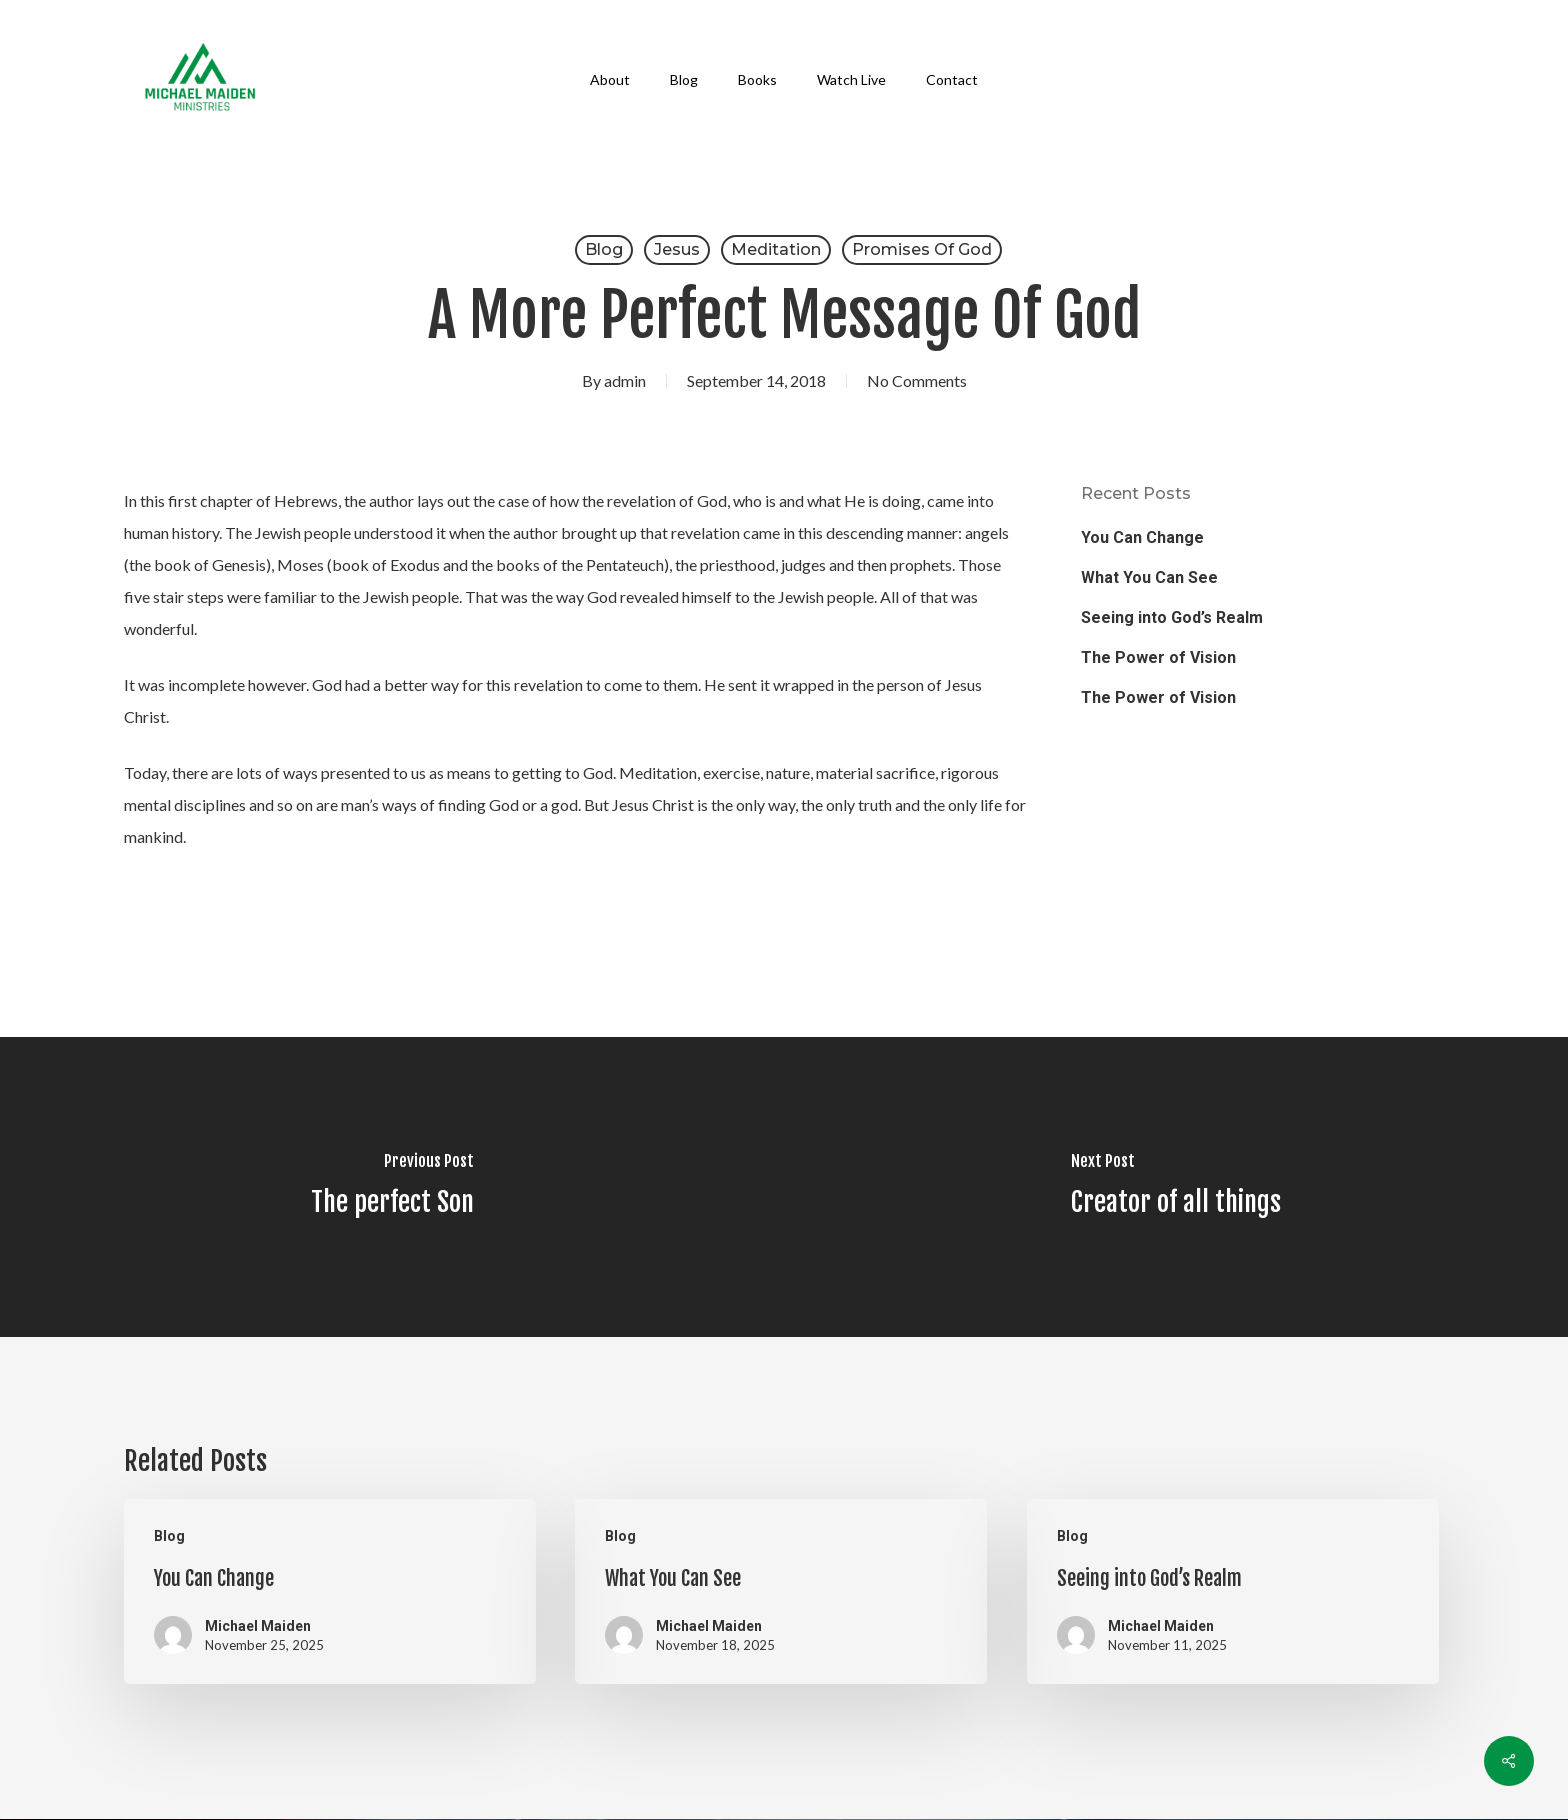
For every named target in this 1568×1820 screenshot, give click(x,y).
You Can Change (1142, 537)
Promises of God (922, 249)
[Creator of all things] (1176, 1187)
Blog (604, 249)
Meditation (776, 249)
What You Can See (1149, 577)
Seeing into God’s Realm (1172, 617)
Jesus (677, 249)
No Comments (917, 380)
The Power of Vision (1158, 657)
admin (625, 380)
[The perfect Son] (392, 1187)
